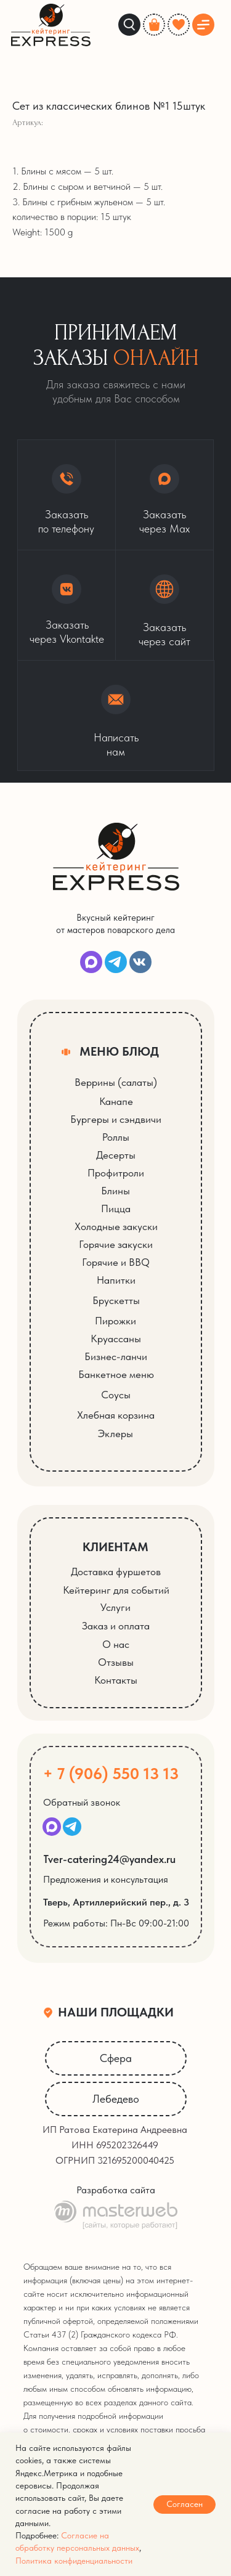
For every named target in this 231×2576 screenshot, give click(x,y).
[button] (164, 605)
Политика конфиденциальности (73, 2561)
